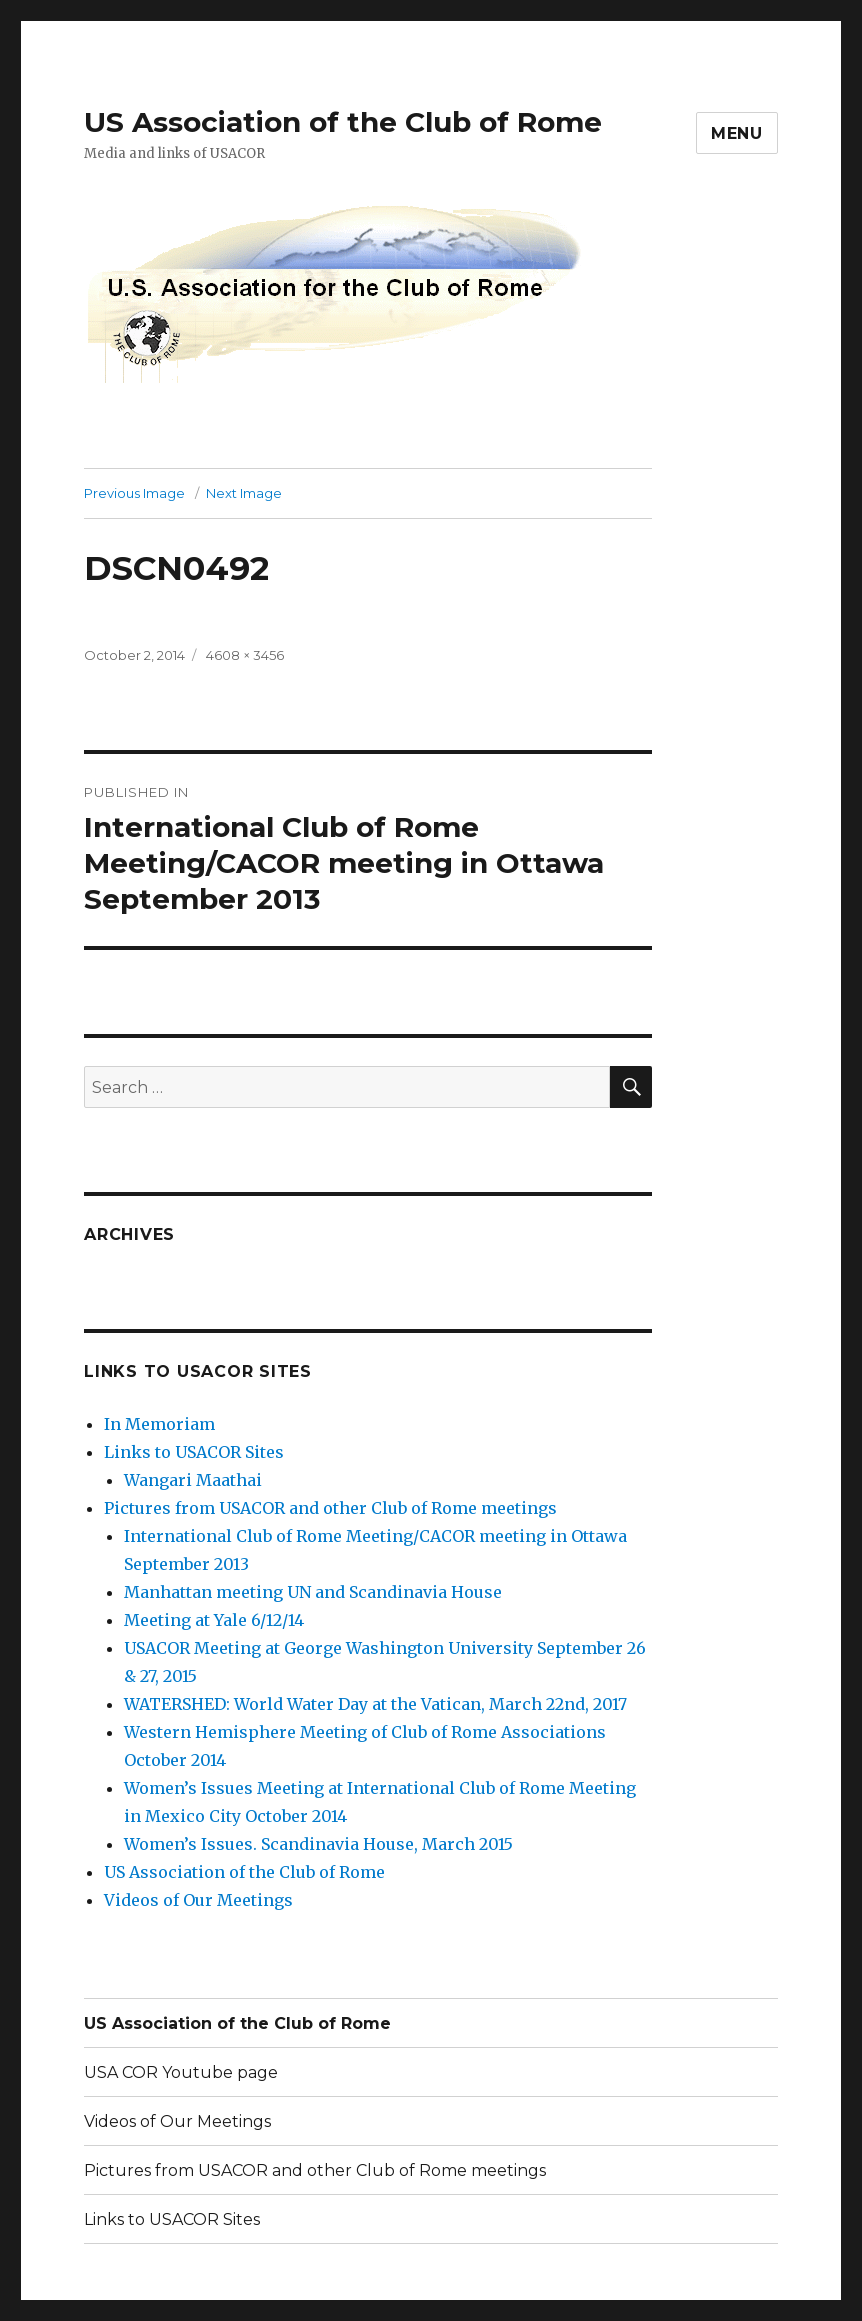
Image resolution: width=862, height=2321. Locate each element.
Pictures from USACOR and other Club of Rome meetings (330, 1508)
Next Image (244, 493)
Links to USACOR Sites (194, 1452)
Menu (737, 133)
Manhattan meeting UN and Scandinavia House (313, 1592)
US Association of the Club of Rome (343, 122)
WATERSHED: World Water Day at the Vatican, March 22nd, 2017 (375, 1704)
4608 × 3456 (245, 655)
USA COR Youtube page (181, 2072)
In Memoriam (159, 1424)
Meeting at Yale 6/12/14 (214, 1620)
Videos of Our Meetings (198, 1900)
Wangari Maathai (193, 1480)
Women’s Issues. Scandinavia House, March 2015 (318, 1844)
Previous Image (134, 493)
